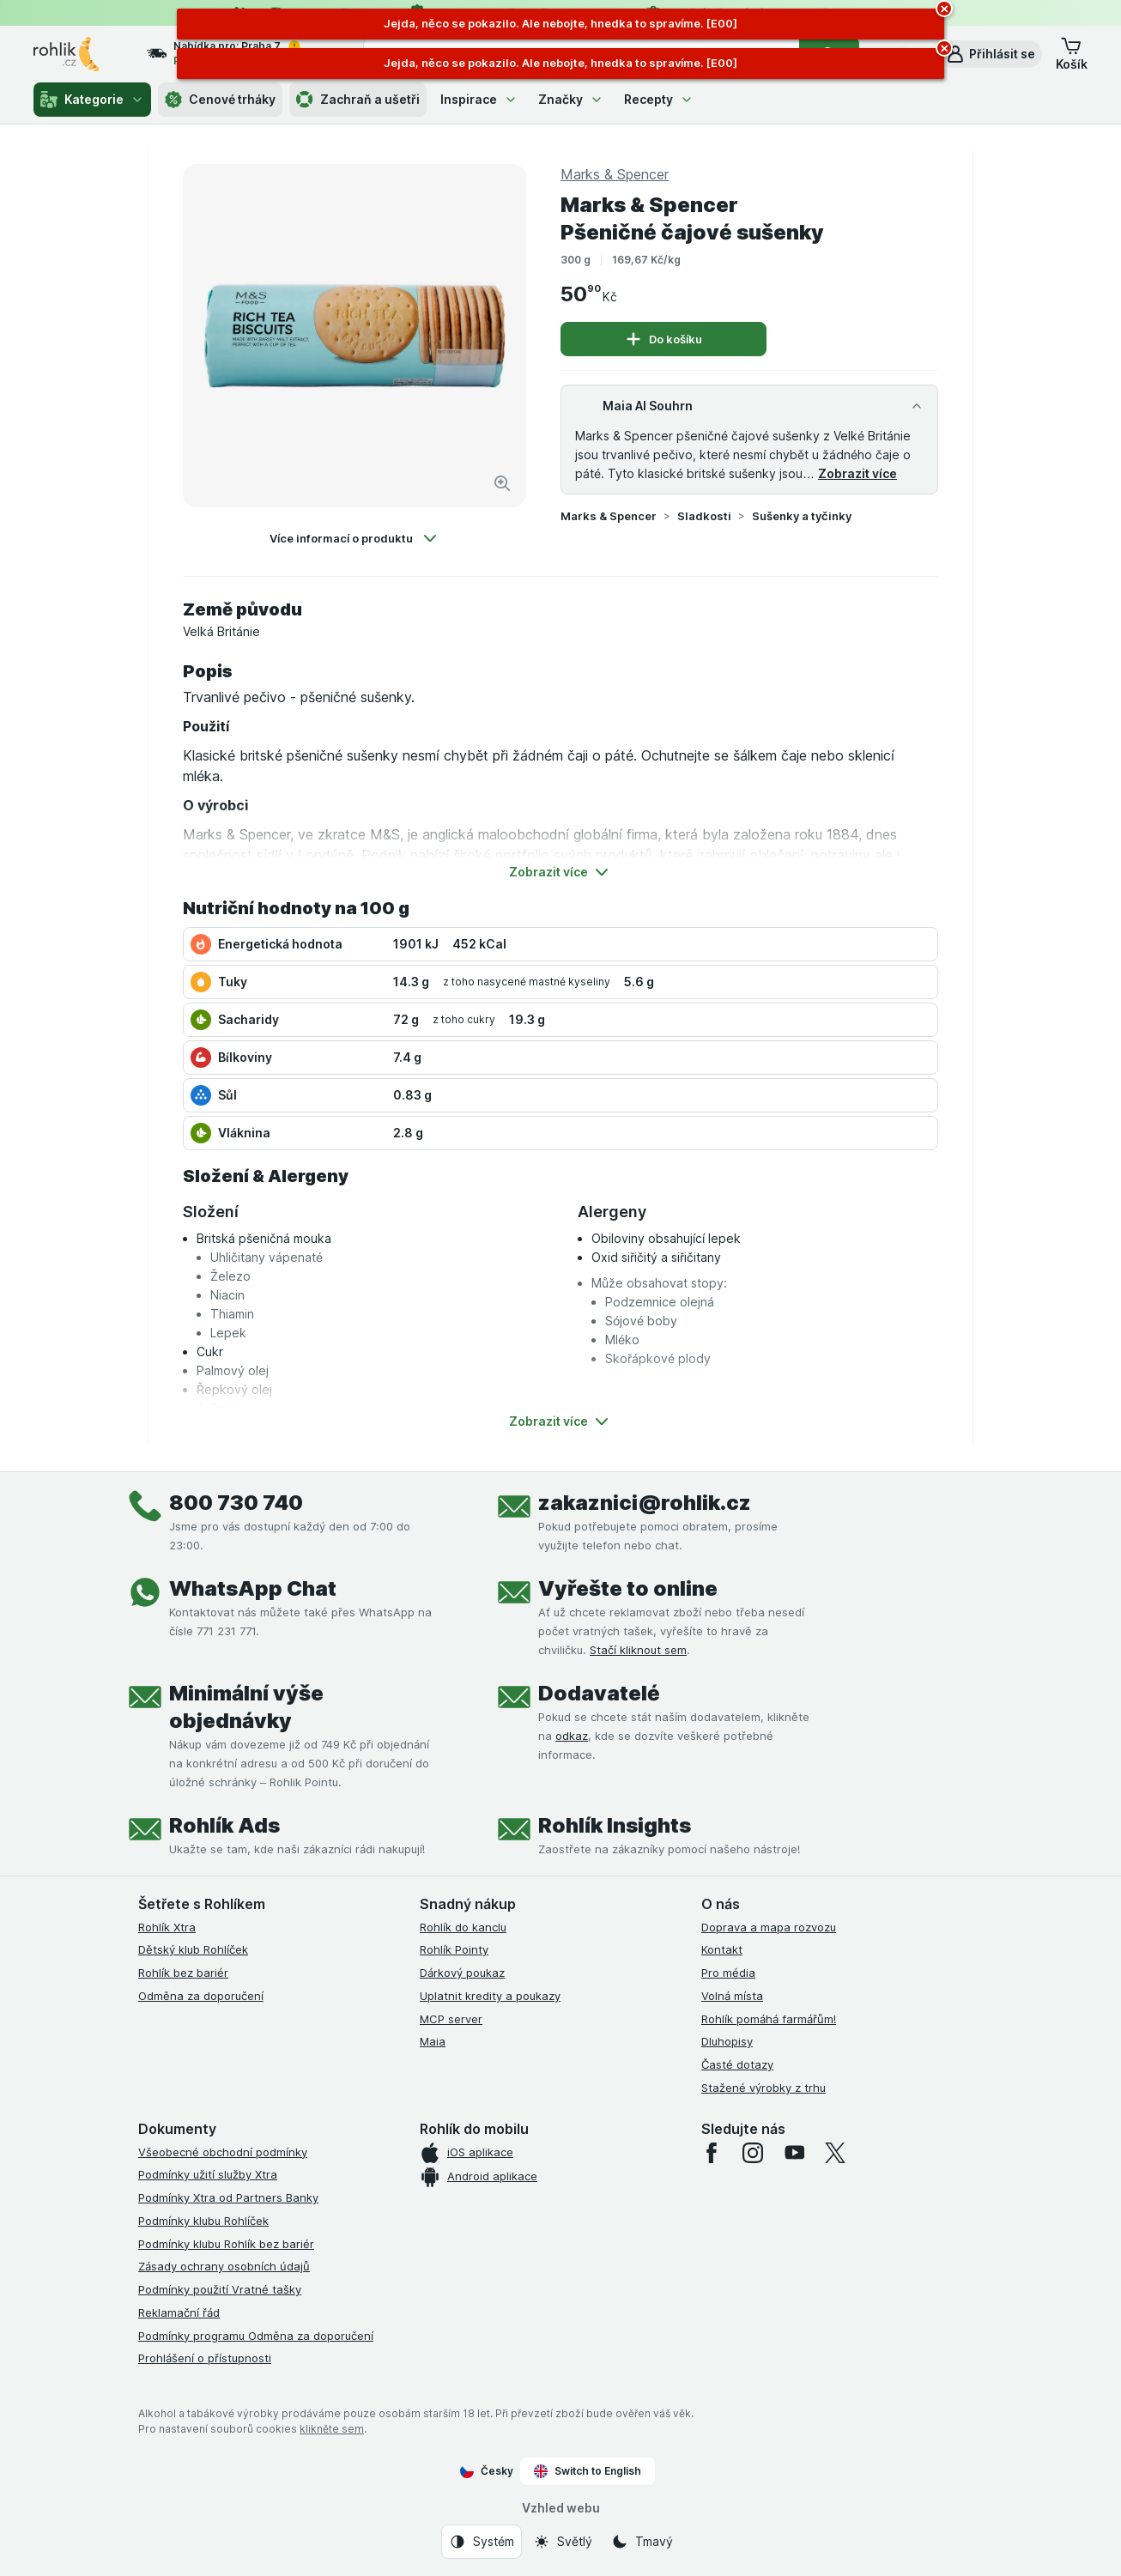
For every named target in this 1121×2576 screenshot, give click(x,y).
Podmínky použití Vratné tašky (219, 2289)
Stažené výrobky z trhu (763, 2087)
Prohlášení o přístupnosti (204, 2358)
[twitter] (835, 2153)
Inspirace (479, 99)
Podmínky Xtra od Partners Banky (228, 2197)
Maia (432, 2041)
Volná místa (732, 1996)
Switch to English (587, 2471)
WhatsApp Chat (252, 1588)
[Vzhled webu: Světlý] (562, 2541)
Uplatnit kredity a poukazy (490, 1996)
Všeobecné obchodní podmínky (222, 2152)
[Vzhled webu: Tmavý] (642, 2541)
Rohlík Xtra (167, 1927)
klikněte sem (332, 2428)
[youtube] (794, 2153)
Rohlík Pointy (454, 1949)
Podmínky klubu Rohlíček (203, 2220)
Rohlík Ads (224, 1825)
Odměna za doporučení (201, 1996)
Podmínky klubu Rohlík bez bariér (226, 2244)
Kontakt (721, 1949)
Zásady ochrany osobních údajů (224, 2266)
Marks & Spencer (608, 516)
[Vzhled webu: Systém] (481, 2541)
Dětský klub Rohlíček (193, 1949)
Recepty (659, 99)
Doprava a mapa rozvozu (768, 1927)
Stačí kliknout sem (638, 1650)
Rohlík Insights (614, 1825)
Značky (570, 99)
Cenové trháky (220, 99)
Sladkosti (704, 516)
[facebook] (711, 2153)
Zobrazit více (857, 473)
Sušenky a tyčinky (801, 516)
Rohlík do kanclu (463, 1927)
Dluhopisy (727, 2041)
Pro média (728, 1972)
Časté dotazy (737, 2064)
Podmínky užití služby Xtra (207, 2174)
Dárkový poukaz (462, 1972)
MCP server (451, 2019)
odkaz (571, 1736)
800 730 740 (236, 1502)
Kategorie (92, 99)
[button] (990, 54)
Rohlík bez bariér (183, 1972)
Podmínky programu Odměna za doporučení (255, 2336)
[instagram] (752, 2153)
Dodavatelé (599, 1693)
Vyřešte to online (628, 1588)
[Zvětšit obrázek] (502, 483)
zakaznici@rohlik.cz (644, 1502)
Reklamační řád (179, 2312)
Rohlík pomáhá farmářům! (768, 2019)
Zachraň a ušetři (358, 99)
